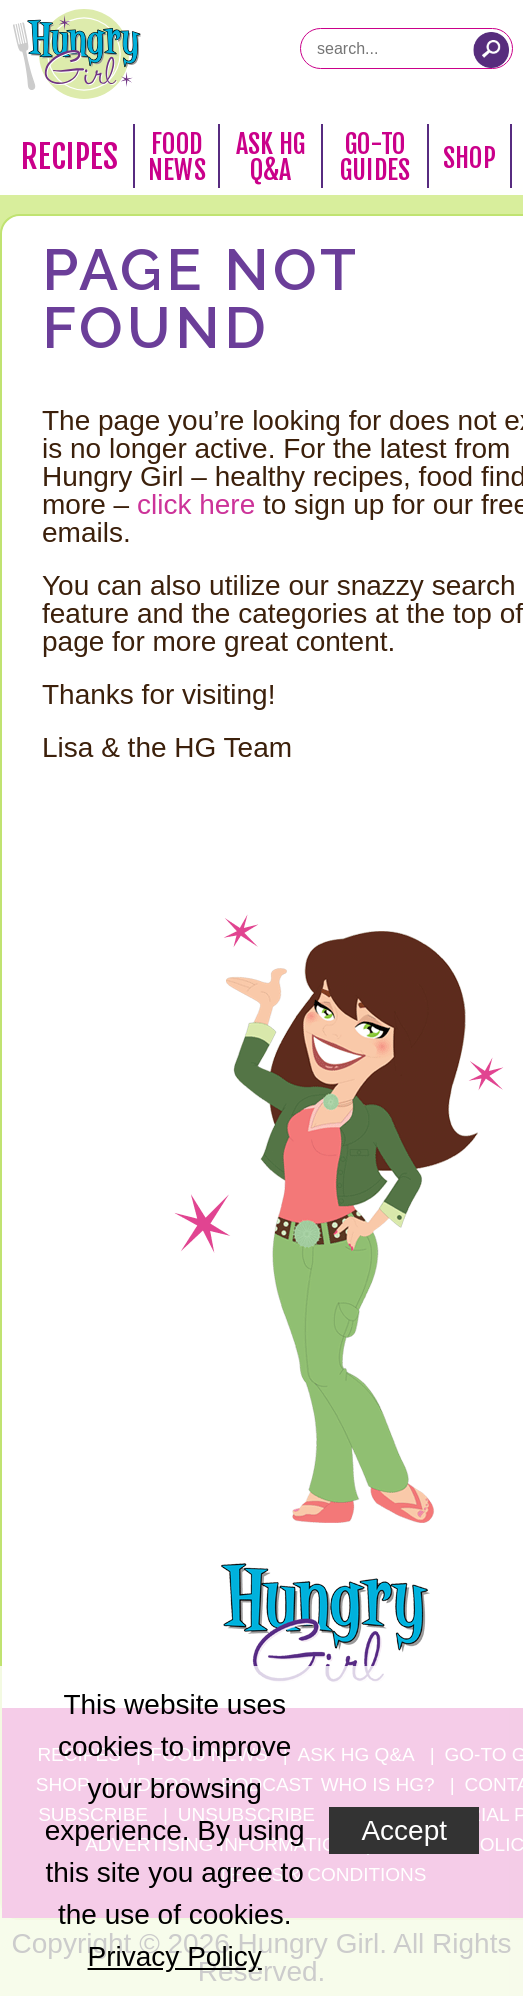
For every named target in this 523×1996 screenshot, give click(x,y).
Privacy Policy (175, 1956)
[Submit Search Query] (491, 50)
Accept (404, 1830)
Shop (469, 158)
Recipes (69, 157)
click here (196, 504)
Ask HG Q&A (271, 157)
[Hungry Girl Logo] (77, 54)
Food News (177, 157)
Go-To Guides (375, 157)
